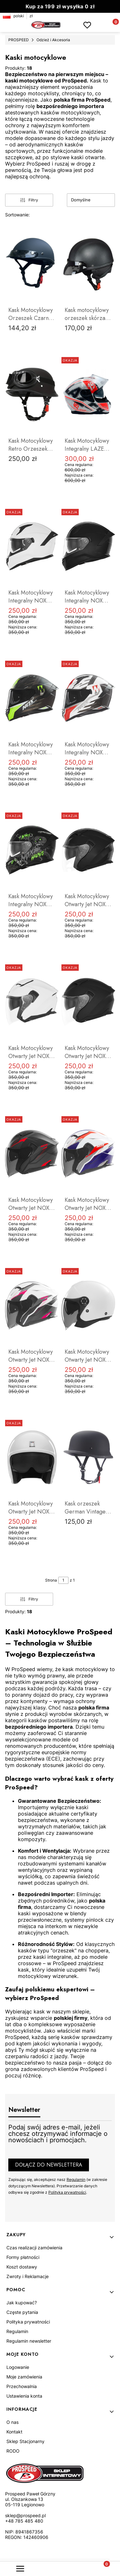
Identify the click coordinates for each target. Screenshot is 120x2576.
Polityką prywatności (67, 2192)
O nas (12, 2422)
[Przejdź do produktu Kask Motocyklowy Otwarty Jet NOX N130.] (88, 850)
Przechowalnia (21, 2386)
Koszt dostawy (21, 2266)
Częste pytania (22, 2312)
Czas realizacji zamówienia (34, 2247)
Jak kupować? (21, 2302)
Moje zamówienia (24, 2376)
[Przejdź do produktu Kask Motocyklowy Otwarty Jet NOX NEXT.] (32, 1457)
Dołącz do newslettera (48, 2164)
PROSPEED (18, 39)
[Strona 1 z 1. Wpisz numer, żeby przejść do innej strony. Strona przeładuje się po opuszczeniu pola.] (63, 1580)
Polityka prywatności (28, 2321)
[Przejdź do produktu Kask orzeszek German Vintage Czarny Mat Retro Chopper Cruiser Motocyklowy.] (88, 1457)
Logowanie (17, 2367)
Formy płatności (22, 2257)
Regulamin (76, 2179)
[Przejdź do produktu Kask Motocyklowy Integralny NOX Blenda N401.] (32, 546)
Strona (51, 1580)
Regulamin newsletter (28, 2341)
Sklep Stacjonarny (25, 2441)
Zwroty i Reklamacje (27, 2276)
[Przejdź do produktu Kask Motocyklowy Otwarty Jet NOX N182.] (88, 1305)
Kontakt (14, 2431)
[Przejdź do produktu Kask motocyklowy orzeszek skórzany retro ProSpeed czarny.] (88, 264)
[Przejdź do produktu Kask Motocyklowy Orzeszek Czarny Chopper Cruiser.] (32, 264)
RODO (13, 2451)
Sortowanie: (17, 214)
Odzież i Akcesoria (53, 39)
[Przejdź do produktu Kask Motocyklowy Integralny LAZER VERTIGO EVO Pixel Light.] (88, 394)
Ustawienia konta (24, 2396)
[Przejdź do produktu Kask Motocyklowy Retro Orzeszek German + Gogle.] (32, 394)
